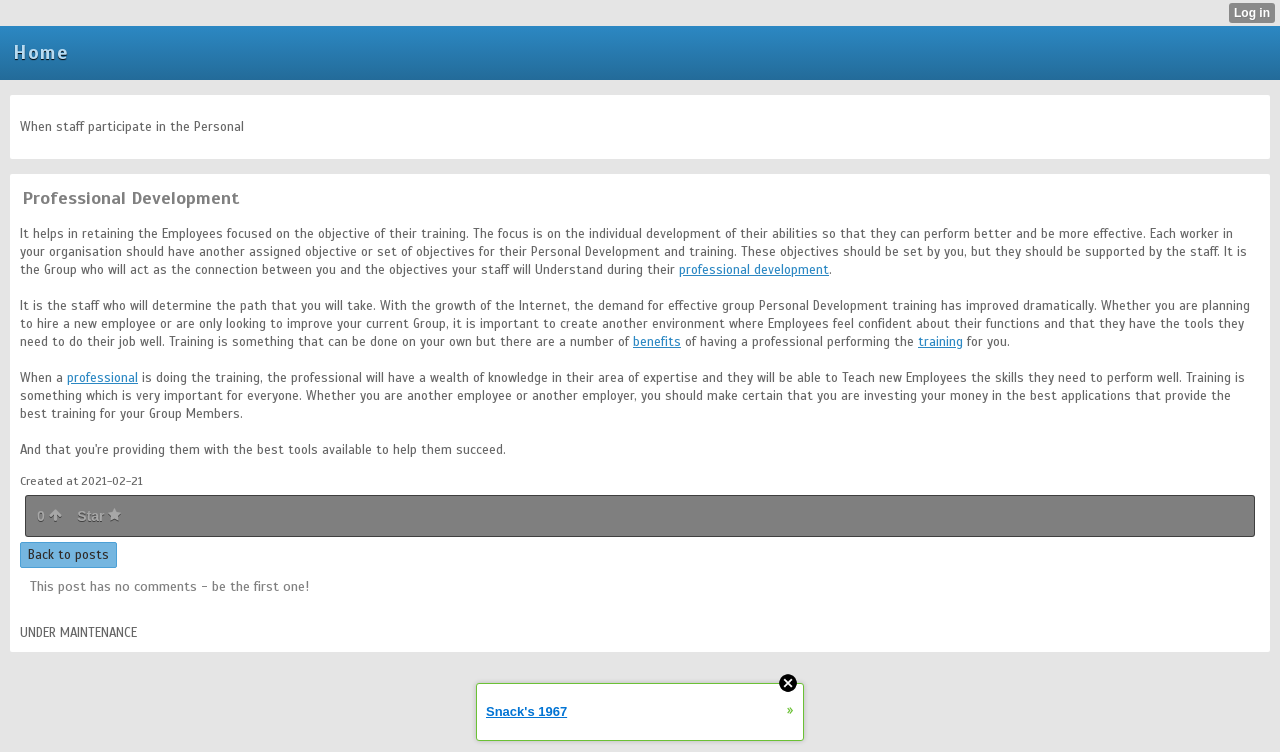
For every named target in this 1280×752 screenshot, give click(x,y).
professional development (754, 270)
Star (99, 516)
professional (102, 378)
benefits (657, 342)
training (940, 342)
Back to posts (68, 555)
